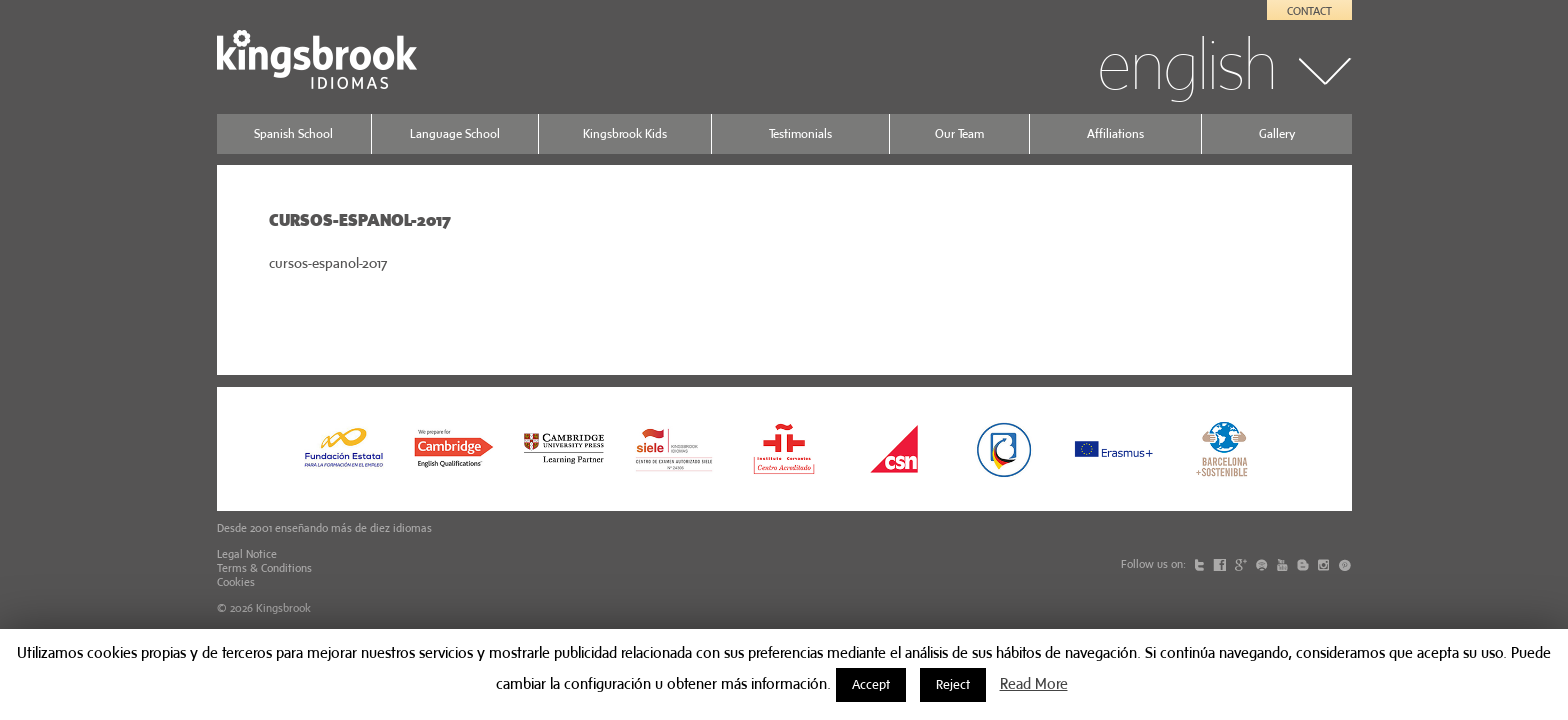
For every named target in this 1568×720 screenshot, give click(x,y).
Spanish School (293, 133)
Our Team (959, 133)
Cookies (236, 582)
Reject (953, 684)
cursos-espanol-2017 (328, 263)
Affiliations (1115, 133)
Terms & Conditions (264, 568)
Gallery (1277, 133)
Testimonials (800, 133)
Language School (455, 133)
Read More (1034, 683)
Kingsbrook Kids (625, 133)
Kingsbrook (283, 608)
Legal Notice (247, 554)
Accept (871, 684)
